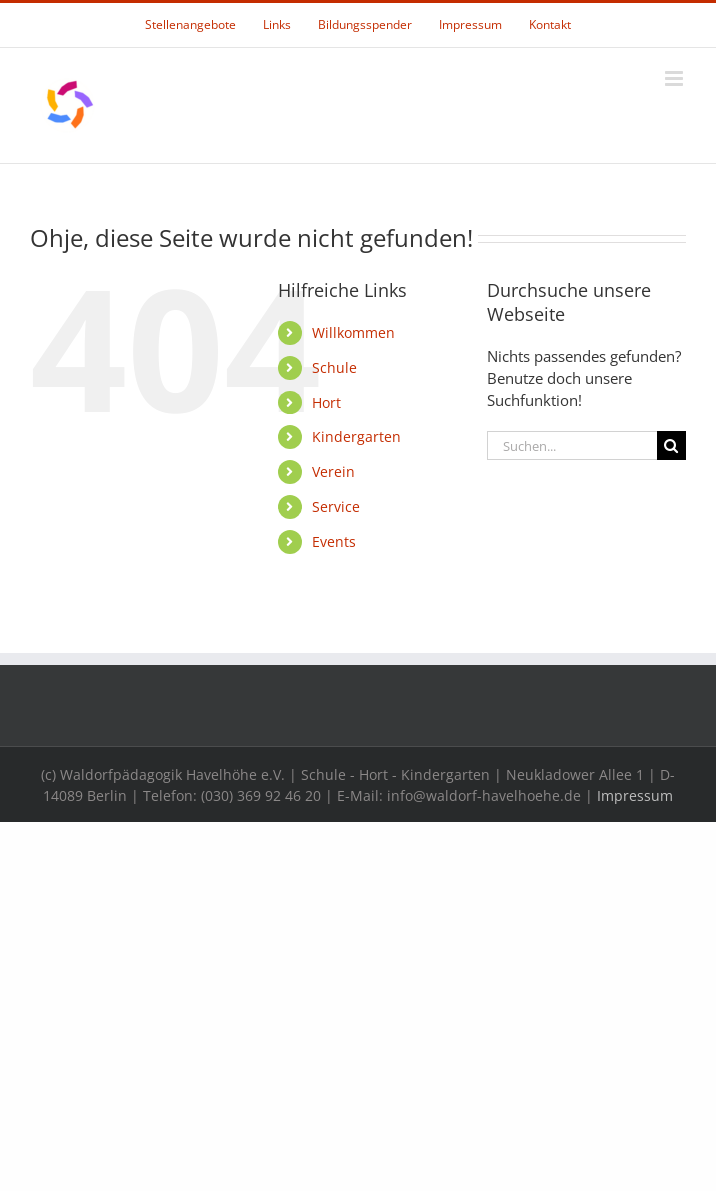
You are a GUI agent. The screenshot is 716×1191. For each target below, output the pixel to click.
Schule (334, 367)
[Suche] (671, 445)
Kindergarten (356, 436)
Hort (326, 402)
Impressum (635, 795)
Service (336, 506)
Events (334, 541)
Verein (333, 471)
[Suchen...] (572, 445)
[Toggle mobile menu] (675, 78)
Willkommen (353, 332)
